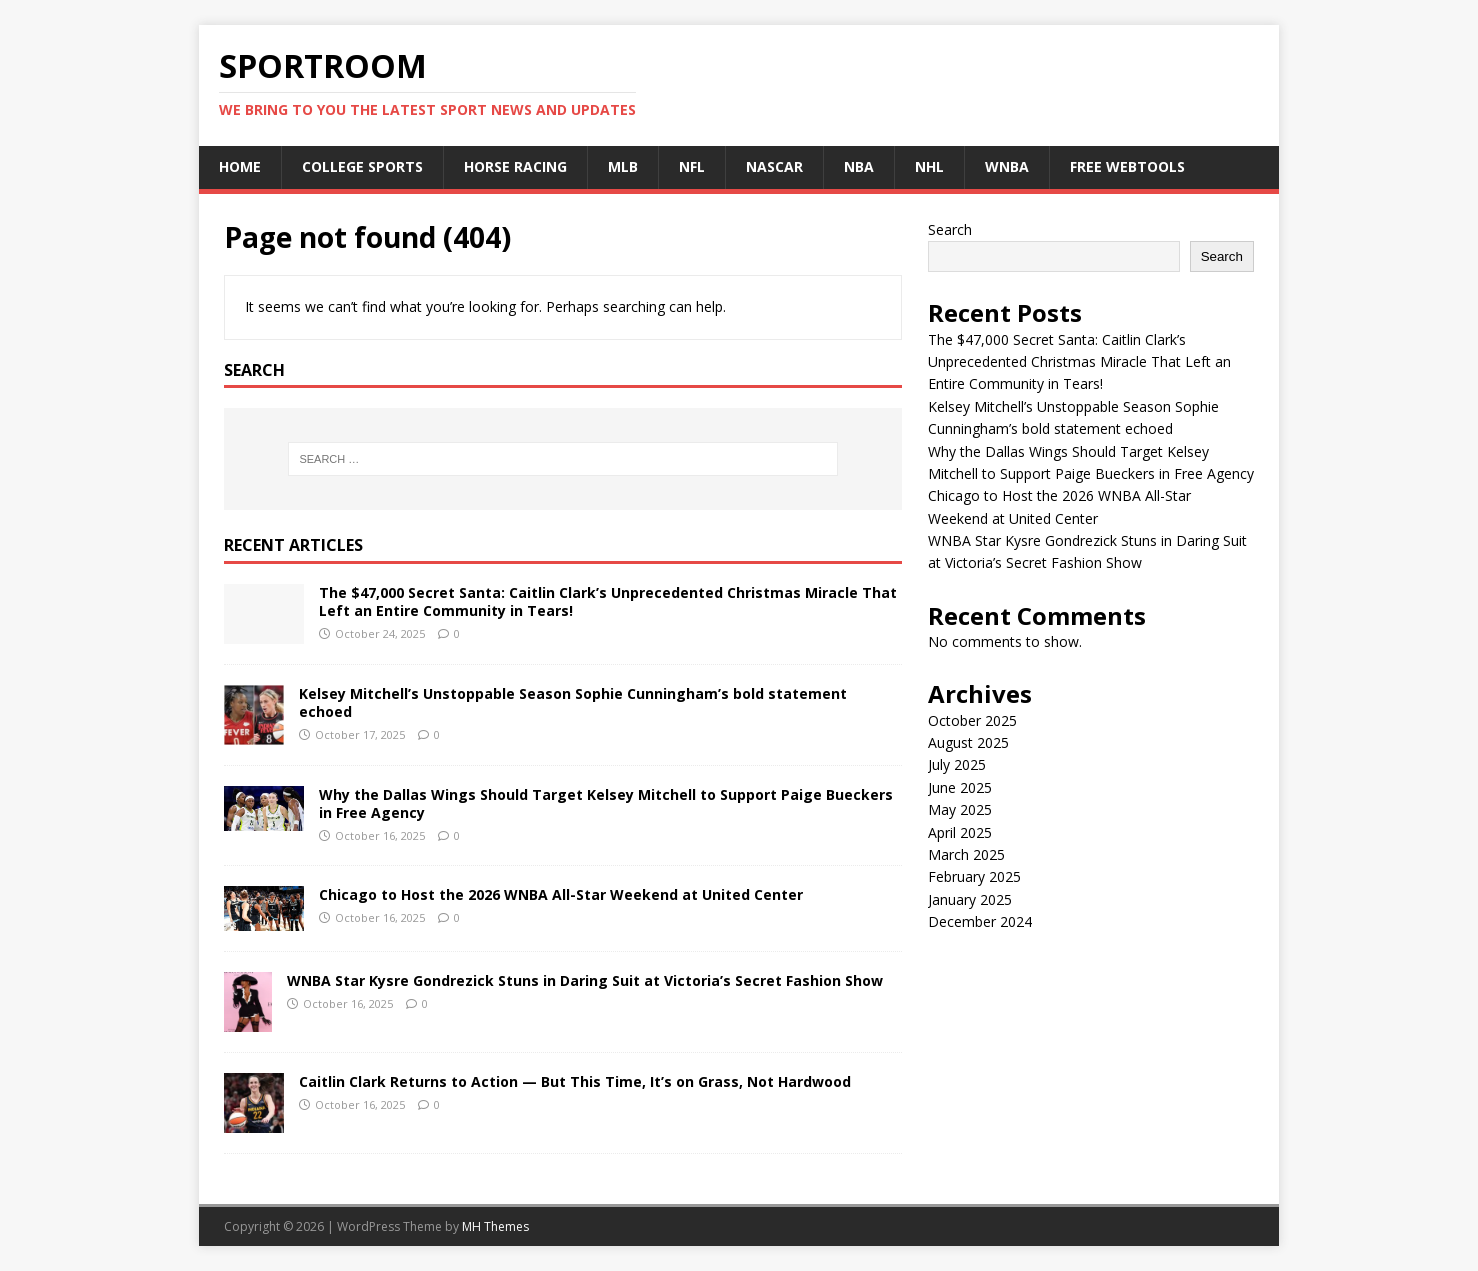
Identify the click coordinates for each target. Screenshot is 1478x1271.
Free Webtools (1127, 166)
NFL (692, 166)
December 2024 (980, 921)
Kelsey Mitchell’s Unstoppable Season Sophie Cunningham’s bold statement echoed (573, 702)
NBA (859, 166)
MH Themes (495, 1226)
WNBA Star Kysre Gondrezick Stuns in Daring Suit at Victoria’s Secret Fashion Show (585, 980)
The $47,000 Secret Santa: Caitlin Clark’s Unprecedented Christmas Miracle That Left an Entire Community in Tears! (608, 601)
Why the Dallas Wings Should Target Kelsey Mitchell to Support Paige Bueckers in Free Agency (606, 803)
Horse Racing (515, 166)
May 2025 (960, 809)
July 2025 (957, 764)
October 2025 (972, 720)
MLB (623, 166)
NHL (929, 166)
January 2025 (970, 899)
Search (950, 229)
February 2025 (974, 876)
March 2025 (966, 854)
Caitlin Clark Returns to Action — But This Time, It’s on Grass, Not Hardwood (575, 1081)
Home (240, 166)
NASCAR (774, 166)
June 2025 (960, 787)
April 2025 (960, 832)
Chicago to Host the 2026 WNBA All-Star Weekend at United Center (561, 894)
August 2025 (968, 742)
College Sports (362, 166)
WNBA (1007, 166)
